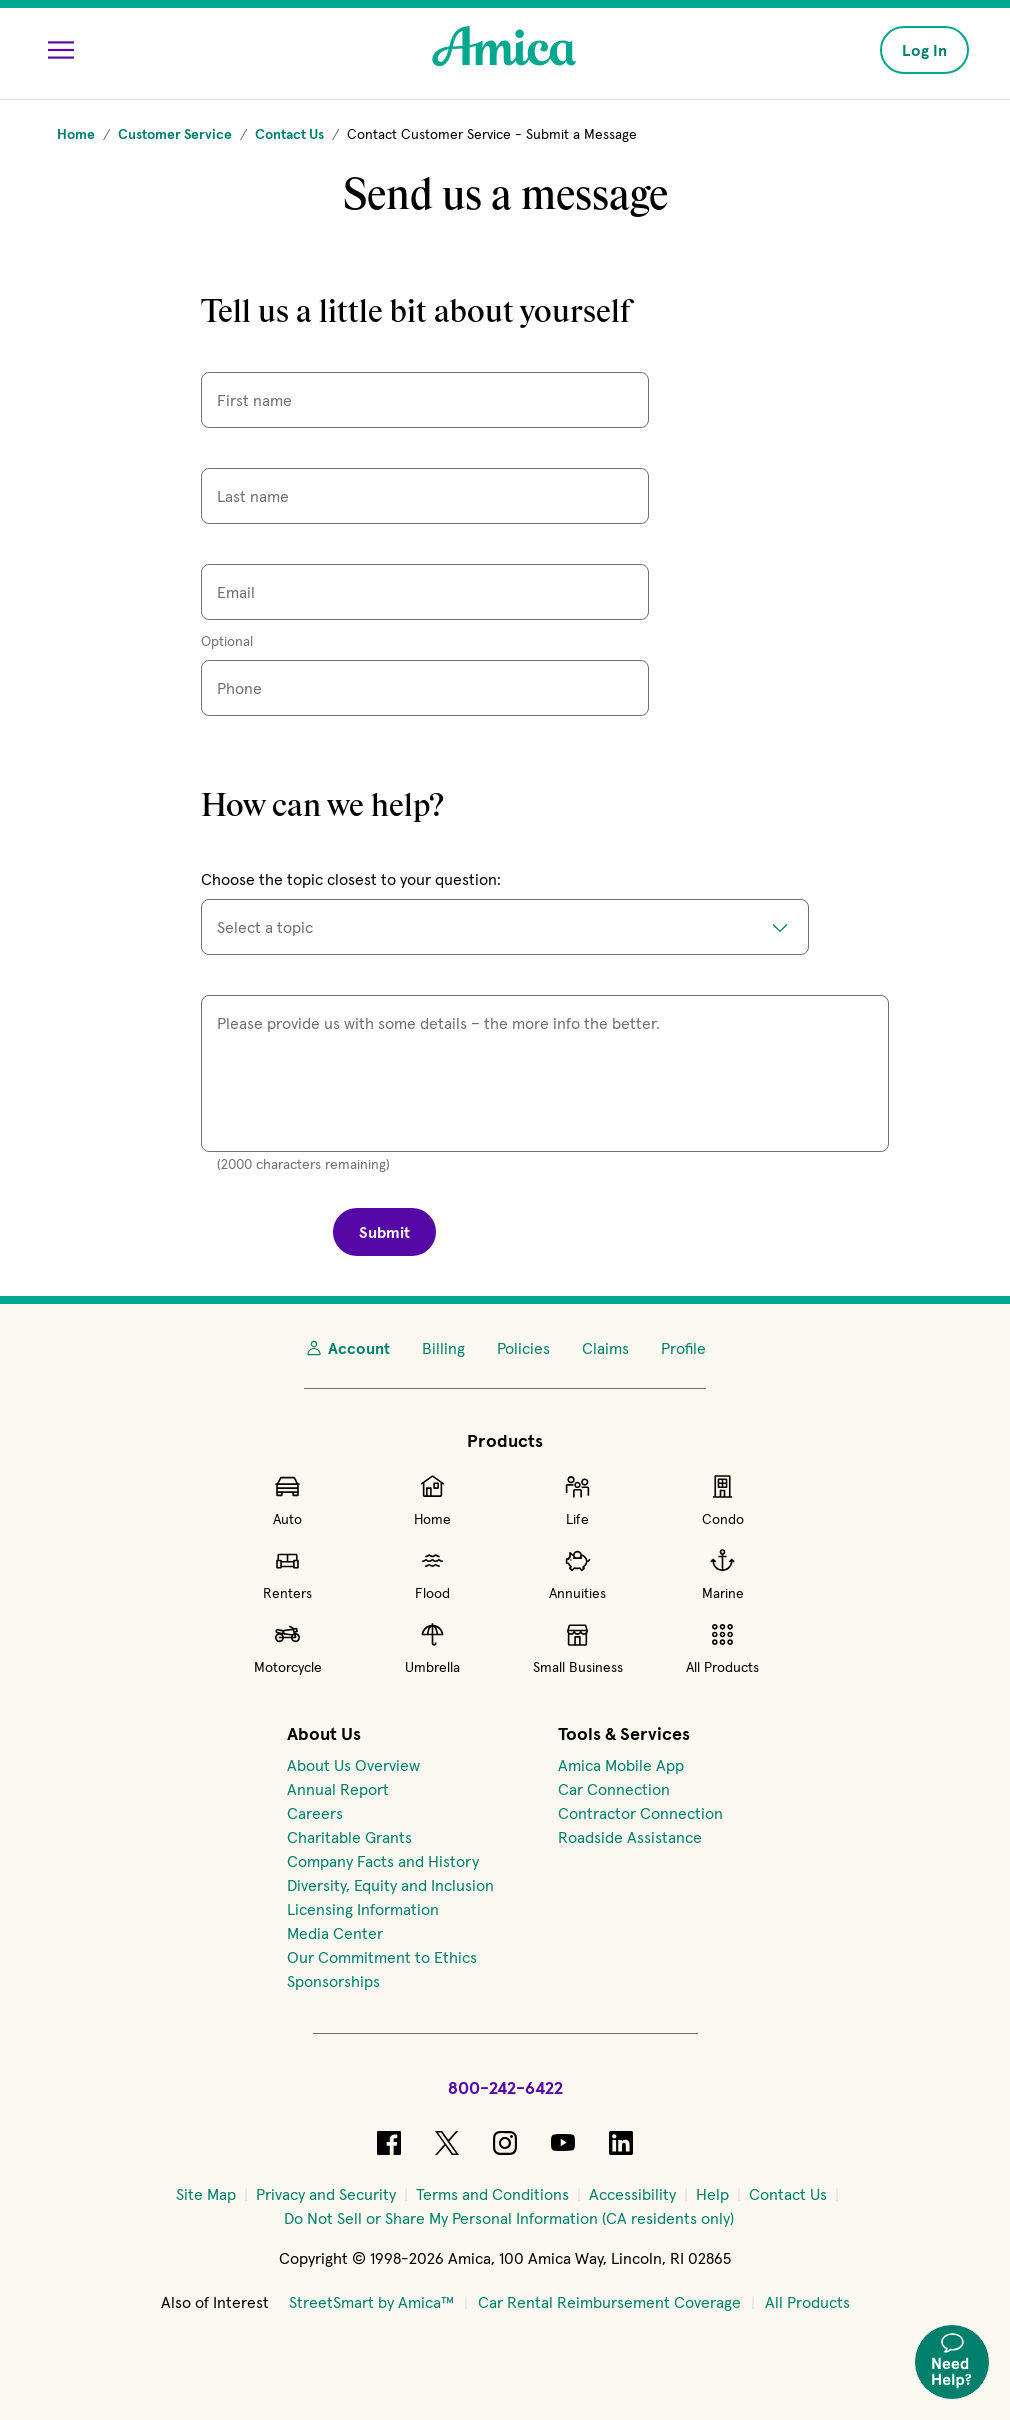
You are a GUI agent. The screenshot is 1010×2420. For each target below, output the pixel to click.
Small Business (578, 1648)
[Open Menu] (61, 50)
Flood (432, 1574)
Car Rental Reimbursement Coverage (609, 2302)
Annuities (577, 1574)
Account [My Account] (347, 1348)
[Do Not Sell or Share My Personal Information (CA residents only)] (509, 2218)
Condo (723, 1500)
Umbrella (432, 1648)
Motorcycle (288, 1648)
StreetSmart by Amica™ (371, 2302)
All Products (722, 1648)
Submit (384, 1232)
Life (577, 1500)
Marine (723, 1574)
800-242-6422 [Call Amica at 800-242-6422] (505, 2087)
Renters (287, 1574)
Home (432, 1500)
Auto (287, 1500)
